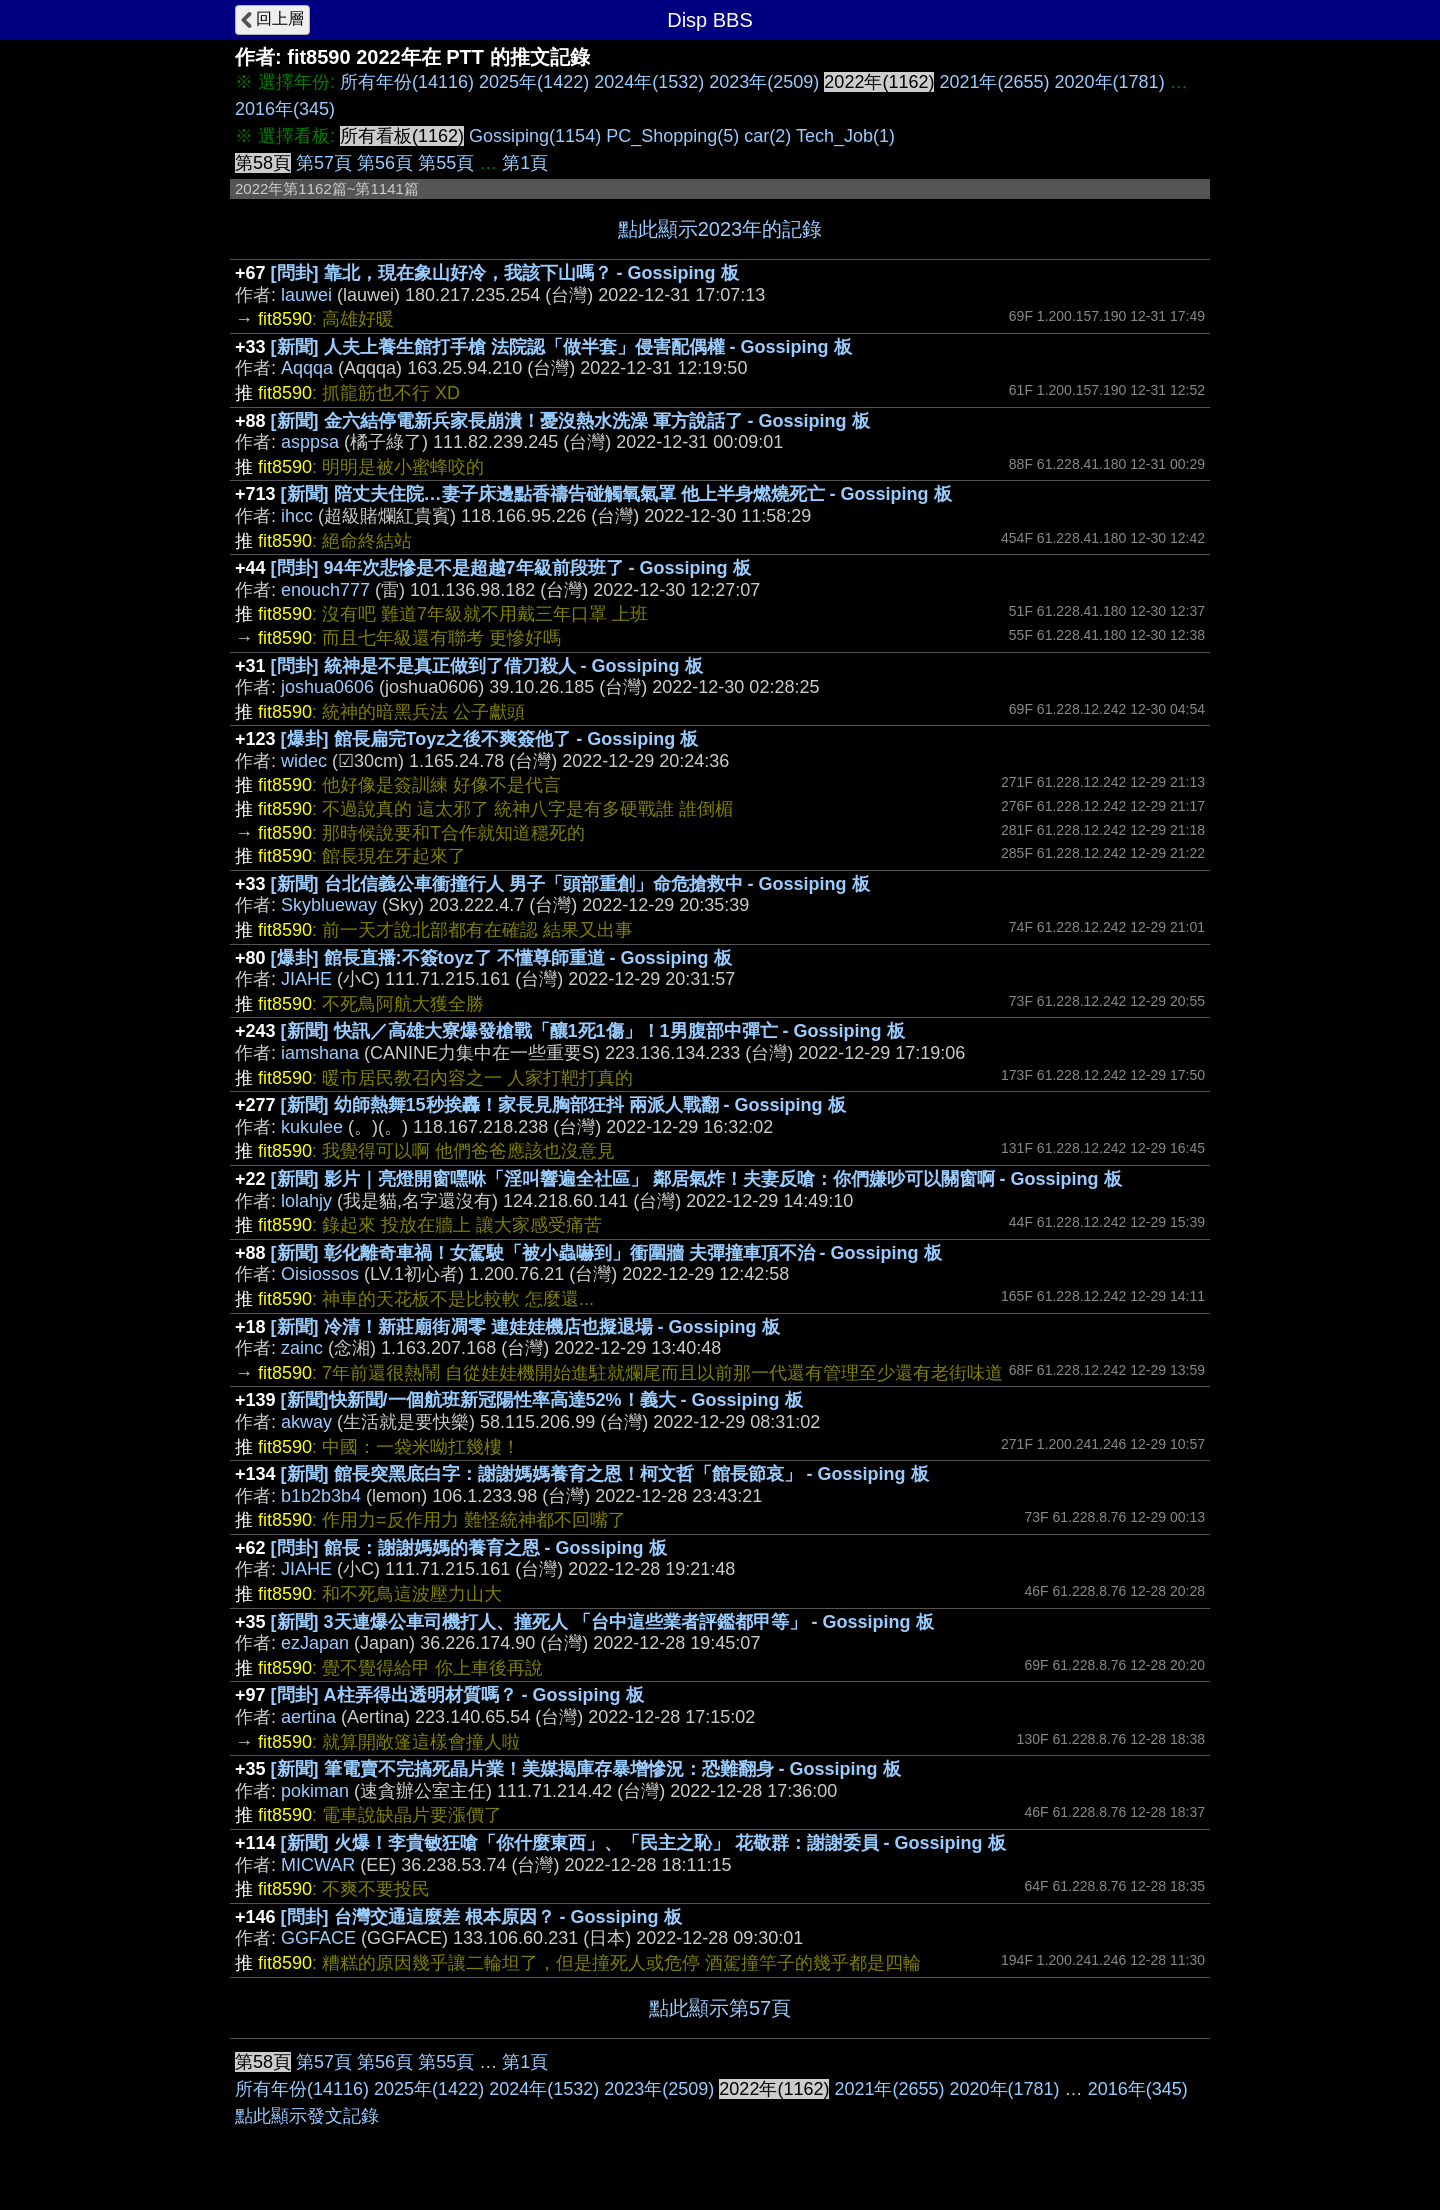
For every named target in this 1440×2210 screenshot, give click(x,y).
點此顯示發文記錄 (307, 2116)
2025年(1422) (534, 82)
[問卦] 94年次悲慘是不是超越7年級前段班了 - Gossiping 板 (511, 568)
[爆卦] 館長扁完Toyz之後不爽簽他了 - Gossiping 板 (490, 739)
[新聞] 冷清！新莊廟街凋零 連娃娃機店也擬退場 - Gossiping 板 (525, 1327)
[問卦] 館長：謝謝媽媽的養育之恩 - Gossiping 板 (469, 1548)
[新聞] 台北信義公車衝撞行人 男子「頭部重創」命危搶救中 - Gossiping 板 (570, 884)
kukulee (312, 1127)
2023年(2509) (764, 82)
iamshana (320, 1053)
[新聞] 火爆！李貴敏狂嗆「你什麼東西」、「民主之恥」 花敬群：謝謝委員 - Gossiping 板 (643, 1843)
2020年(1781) (1110, 82)
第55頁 (446, 163)
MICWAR (318, 1865)
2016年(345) (285, 109)
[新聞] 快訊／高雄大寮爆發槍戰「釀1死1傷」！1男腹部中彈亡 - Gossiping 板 (593, 1031)
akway (306, 1422)
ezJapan (315, 1643)
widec (304, 761)
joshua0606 (327, 687)
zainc (302, 1348)
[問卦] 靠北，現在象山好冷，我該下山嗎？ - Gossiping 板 (505, 273)
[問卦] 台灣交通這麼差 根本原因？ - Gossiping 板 (481, 1917)
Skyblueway (329, 905)
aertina (308, 1717)
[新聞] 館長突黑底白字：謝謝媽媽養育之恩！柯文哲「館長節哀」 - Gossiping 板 (605, 1474)
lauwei (306, 295)
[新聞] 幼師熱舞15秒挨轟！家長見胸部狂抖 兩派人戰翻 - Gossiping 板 (563, 1105)
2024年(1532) (649, 82)
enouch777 (325, 590)
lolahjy (306, 1201)
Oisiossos (320, 1274)
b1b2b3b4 (321, 1496)
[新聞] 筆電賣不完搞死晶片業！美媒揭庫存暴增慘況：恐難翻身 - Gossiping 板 (586, 1769)
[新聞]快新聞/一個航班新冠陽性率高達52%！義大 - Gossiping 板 (542, 1400)
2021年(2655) (994, 82)
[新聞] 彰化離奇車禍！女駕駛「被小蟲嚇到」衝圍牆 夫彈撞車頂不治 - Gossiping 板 (606, 1253)
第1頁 (525, 163)
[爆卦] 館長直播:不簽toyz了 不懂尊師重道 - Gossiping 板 (501, 958)
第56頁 (385, 163)
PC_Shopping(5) (672, 136)
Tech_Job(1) (845, 136)
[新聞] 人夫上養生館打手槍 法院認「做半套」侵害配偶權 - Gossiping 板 (561, 347)
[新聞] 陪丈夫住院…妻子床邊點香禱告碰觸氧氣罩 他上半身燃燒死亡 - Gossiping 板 (616, 494)
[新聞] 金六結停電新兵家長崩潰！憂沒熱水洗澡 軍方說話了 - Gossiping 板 (570, 421)
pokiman (315, 1791)
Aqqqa (307, 368)
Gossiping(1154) (535, 136)
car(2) (767, 136)
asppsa (310, 442)
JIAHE (306, 979)
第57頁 (324, 163)
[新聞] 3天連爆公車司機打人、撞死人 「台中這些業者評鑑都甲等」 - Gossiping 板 (602, 1622)
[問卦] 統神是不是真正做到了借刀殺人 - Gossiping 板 (487, 666)
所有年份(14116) (407, 82)
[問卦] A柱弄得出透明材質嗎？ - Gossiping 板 (457, 1695)
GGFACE (318, 1938)
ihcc (297, 516)
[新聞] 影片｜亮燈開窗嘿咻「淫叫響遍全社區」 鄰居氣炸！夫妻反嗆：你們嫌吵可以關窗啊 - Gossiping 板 (696, 1179)
